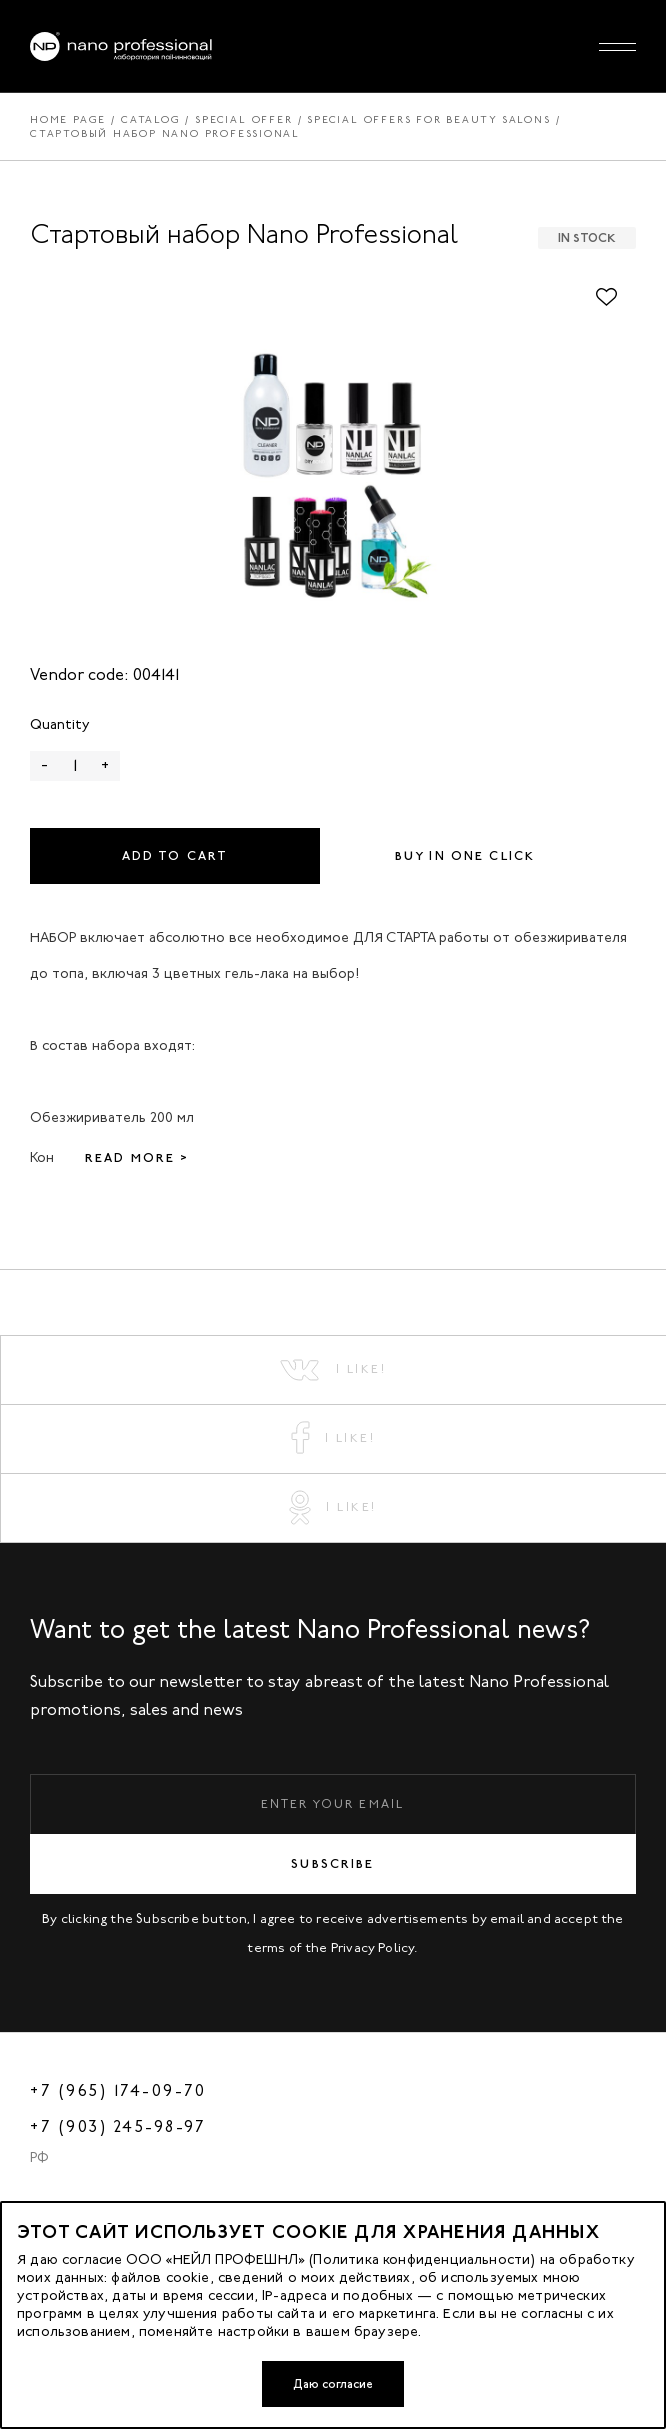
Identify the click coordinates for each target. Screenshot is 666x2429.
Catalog (151, 119)
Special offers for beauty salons (428, 119)
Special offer (243, 119)
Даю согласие (333, 2384)
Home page (68, 119)
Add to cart (175, 856)
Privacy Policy (373, 1947)
